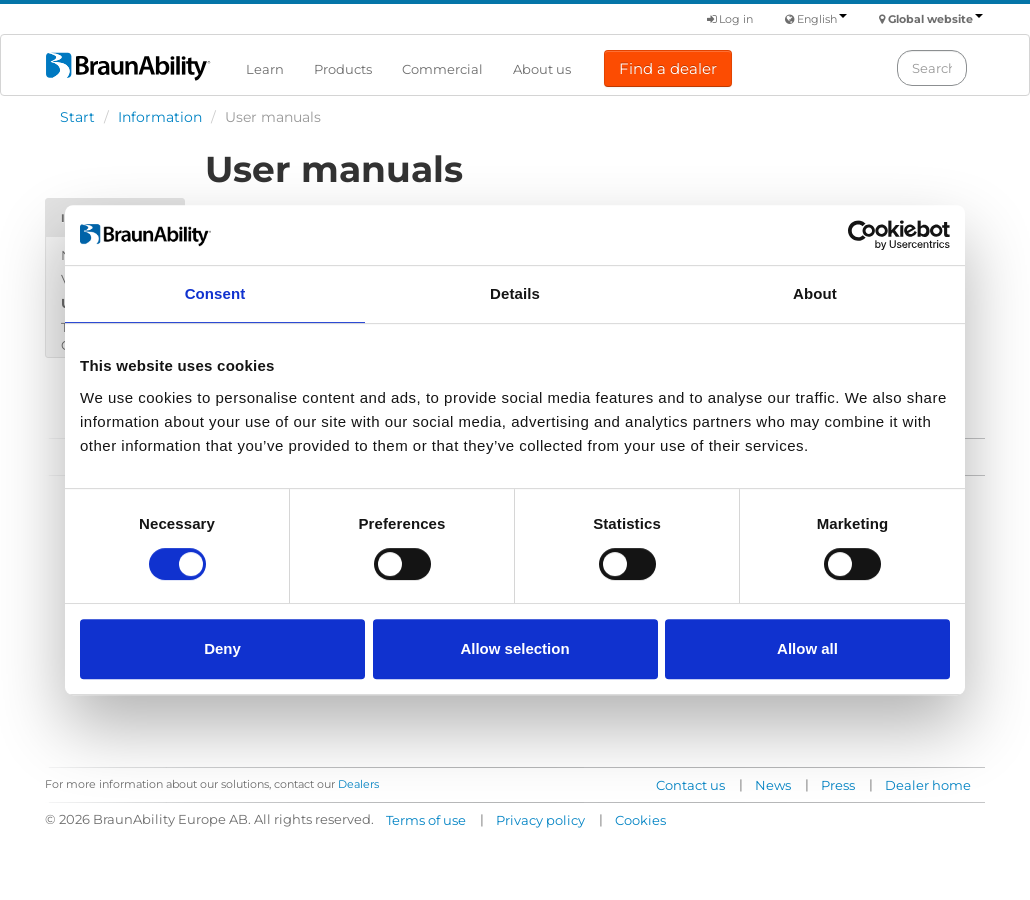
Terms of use (426, 820)
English (822, 19)
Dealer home (928, 785)
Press (838, 785)
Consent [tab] (215, 293)
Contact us (690, 785)
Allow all (807, 648)
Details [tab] (515, 293)
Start (77, 117)
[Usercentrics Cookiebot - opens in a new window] (862, 235)
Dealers (358, 784)
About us (542, 69)
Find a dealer (668, 68)
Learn (265, 69)
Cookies (640, 820)
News (773, 785)
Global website (935, 19)
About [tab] (815, 293)
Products (343, 69)
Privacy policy (540, 820)
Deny (222, 648)
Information (160, 117)
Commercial (442, 69)
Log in (730, 19)
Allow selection (514, 648)
